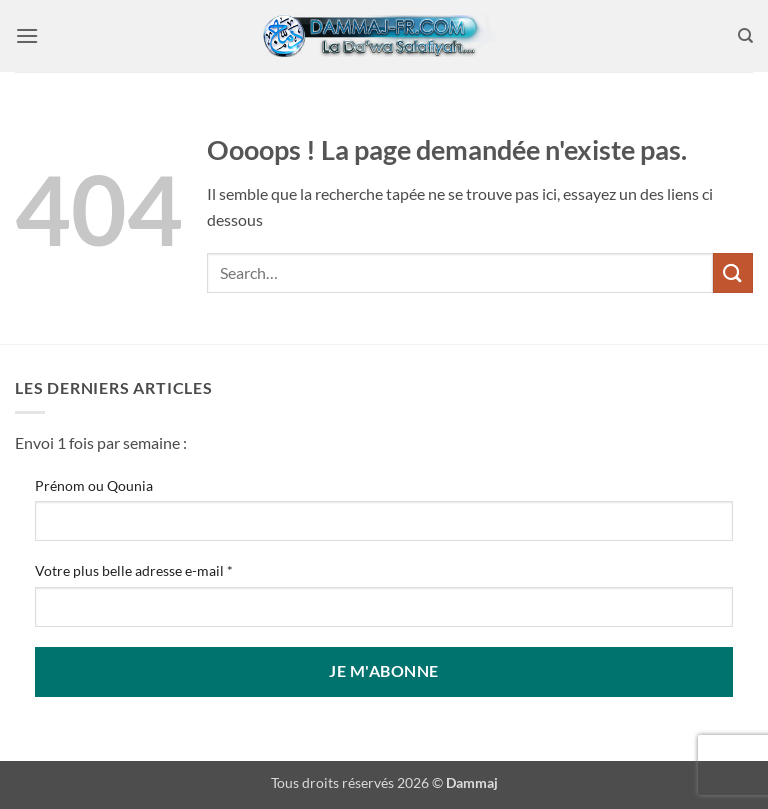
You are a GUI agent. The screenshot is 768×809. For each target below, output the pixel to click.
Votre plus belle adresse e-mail (134, 570)
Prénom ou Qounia (94, 485)
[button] (27, 35)
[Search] (745, 36)
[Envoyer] (733, 272)
